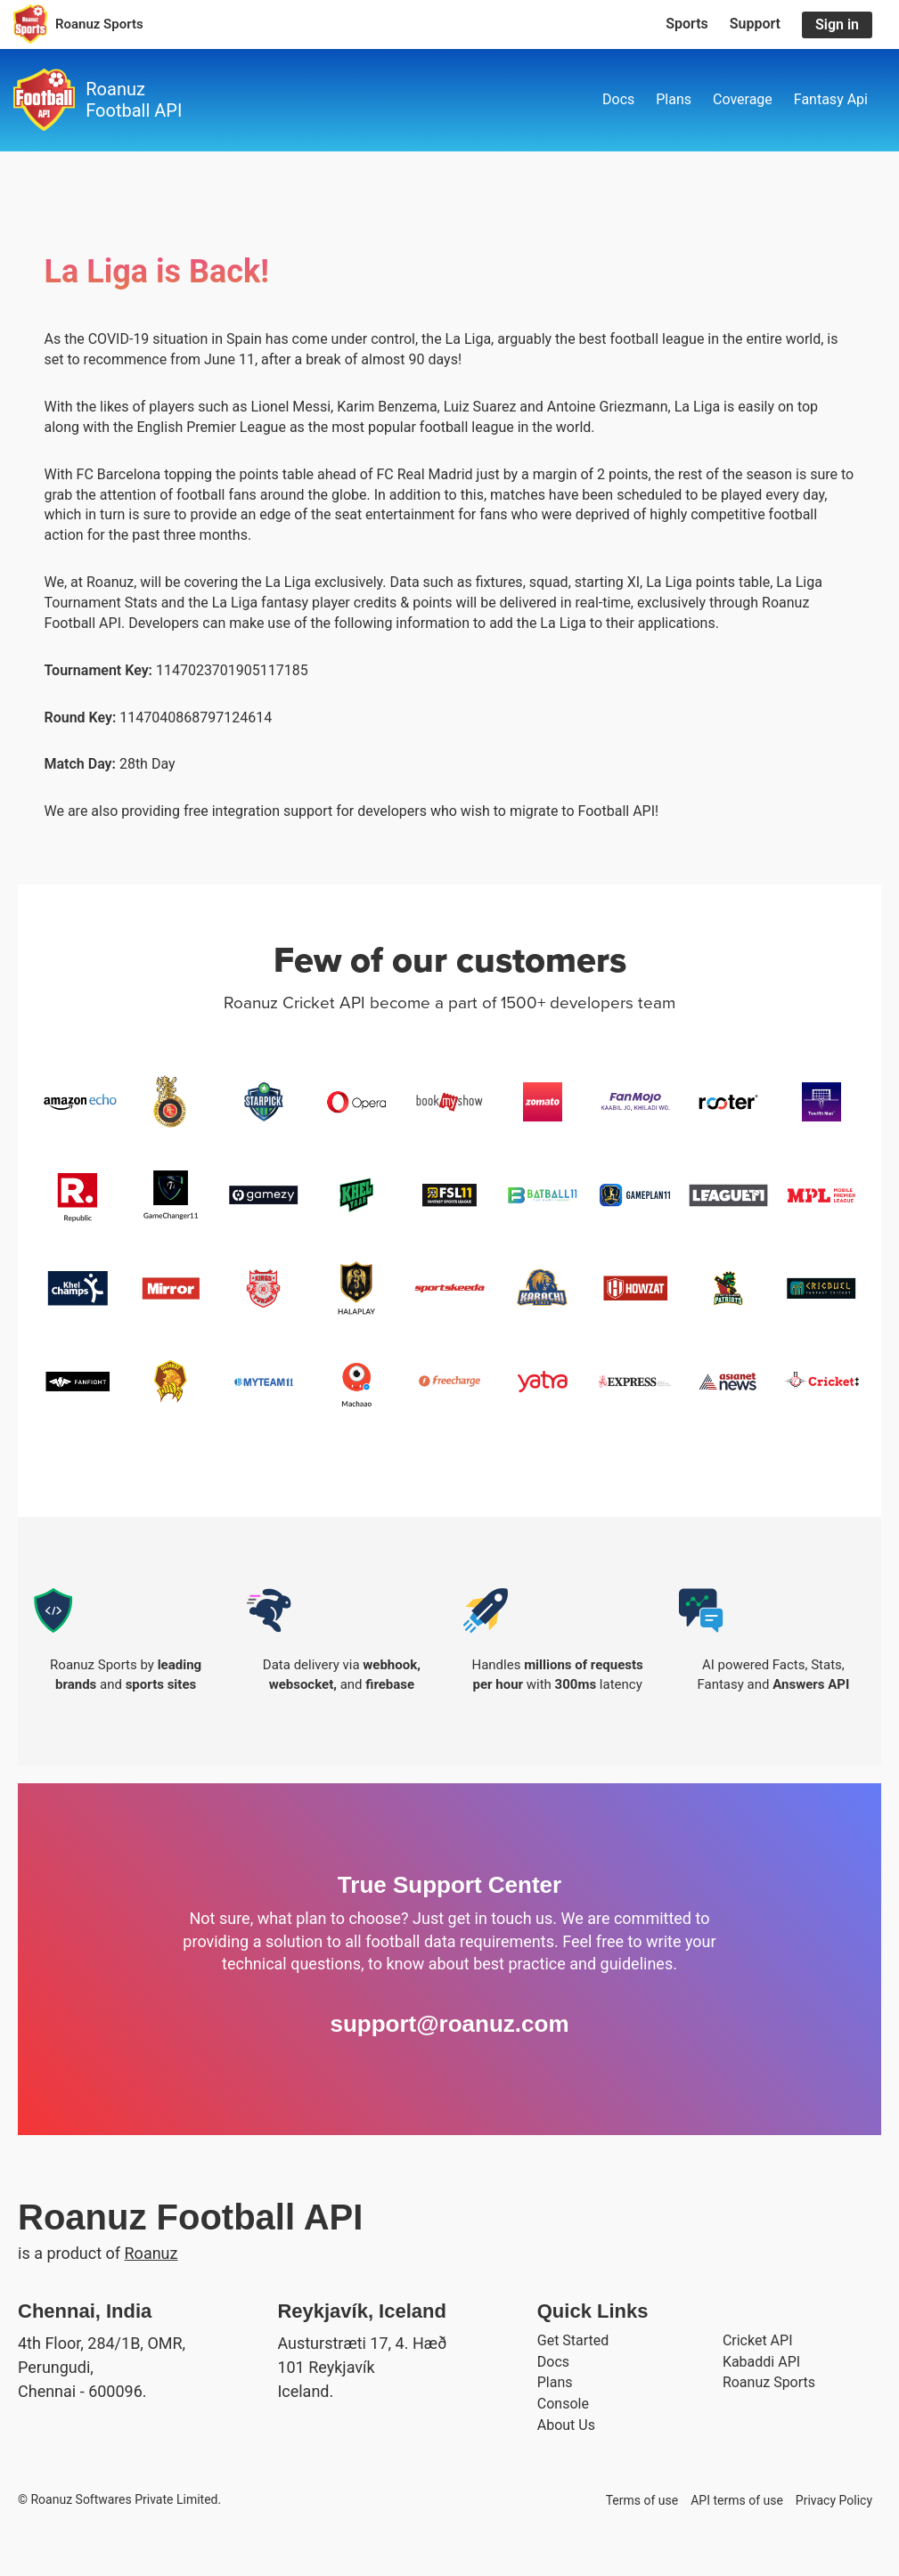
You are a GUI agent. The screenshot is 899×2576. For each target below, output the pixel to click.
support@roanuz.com (449, 2023)
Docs (618, 99)
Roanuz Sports (769, 2382)
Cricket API (758, 2340)
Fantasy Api (831, 99)
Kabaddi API (761, 2361)
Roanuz (151, 2253)
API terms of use (737, 2500)
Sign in (837, 24)
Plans (673, 99)
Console (563, 2403)
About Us (566, 2425)
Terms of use (642, 2500)
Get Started (573, 2340)
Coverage (742, 99)
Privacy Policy (834, 2500)
